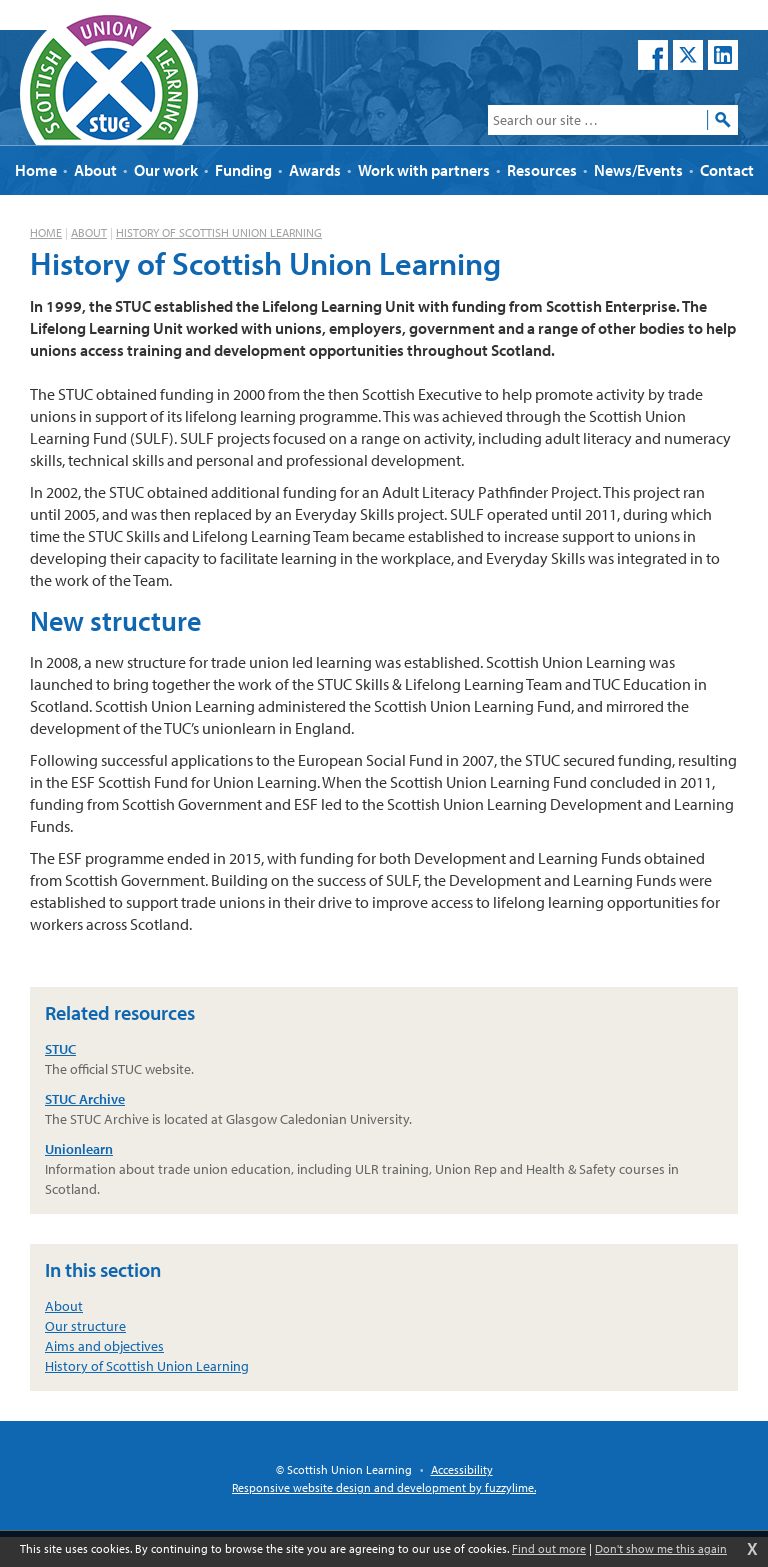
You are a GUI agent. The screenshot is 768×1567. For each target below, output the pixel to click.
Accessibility (462, 1469)
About (89, 232)
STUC (60, 1049)
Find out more (549, 1548)
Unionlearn (79, 1149)
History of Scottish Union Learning (219, 232)
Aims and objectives (104, 1346)
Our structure (85, 1326)
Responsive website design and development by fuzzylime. (384, 1487)
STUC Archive (85, 1099)
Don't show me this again (661, 1548)
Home (46, 232)
